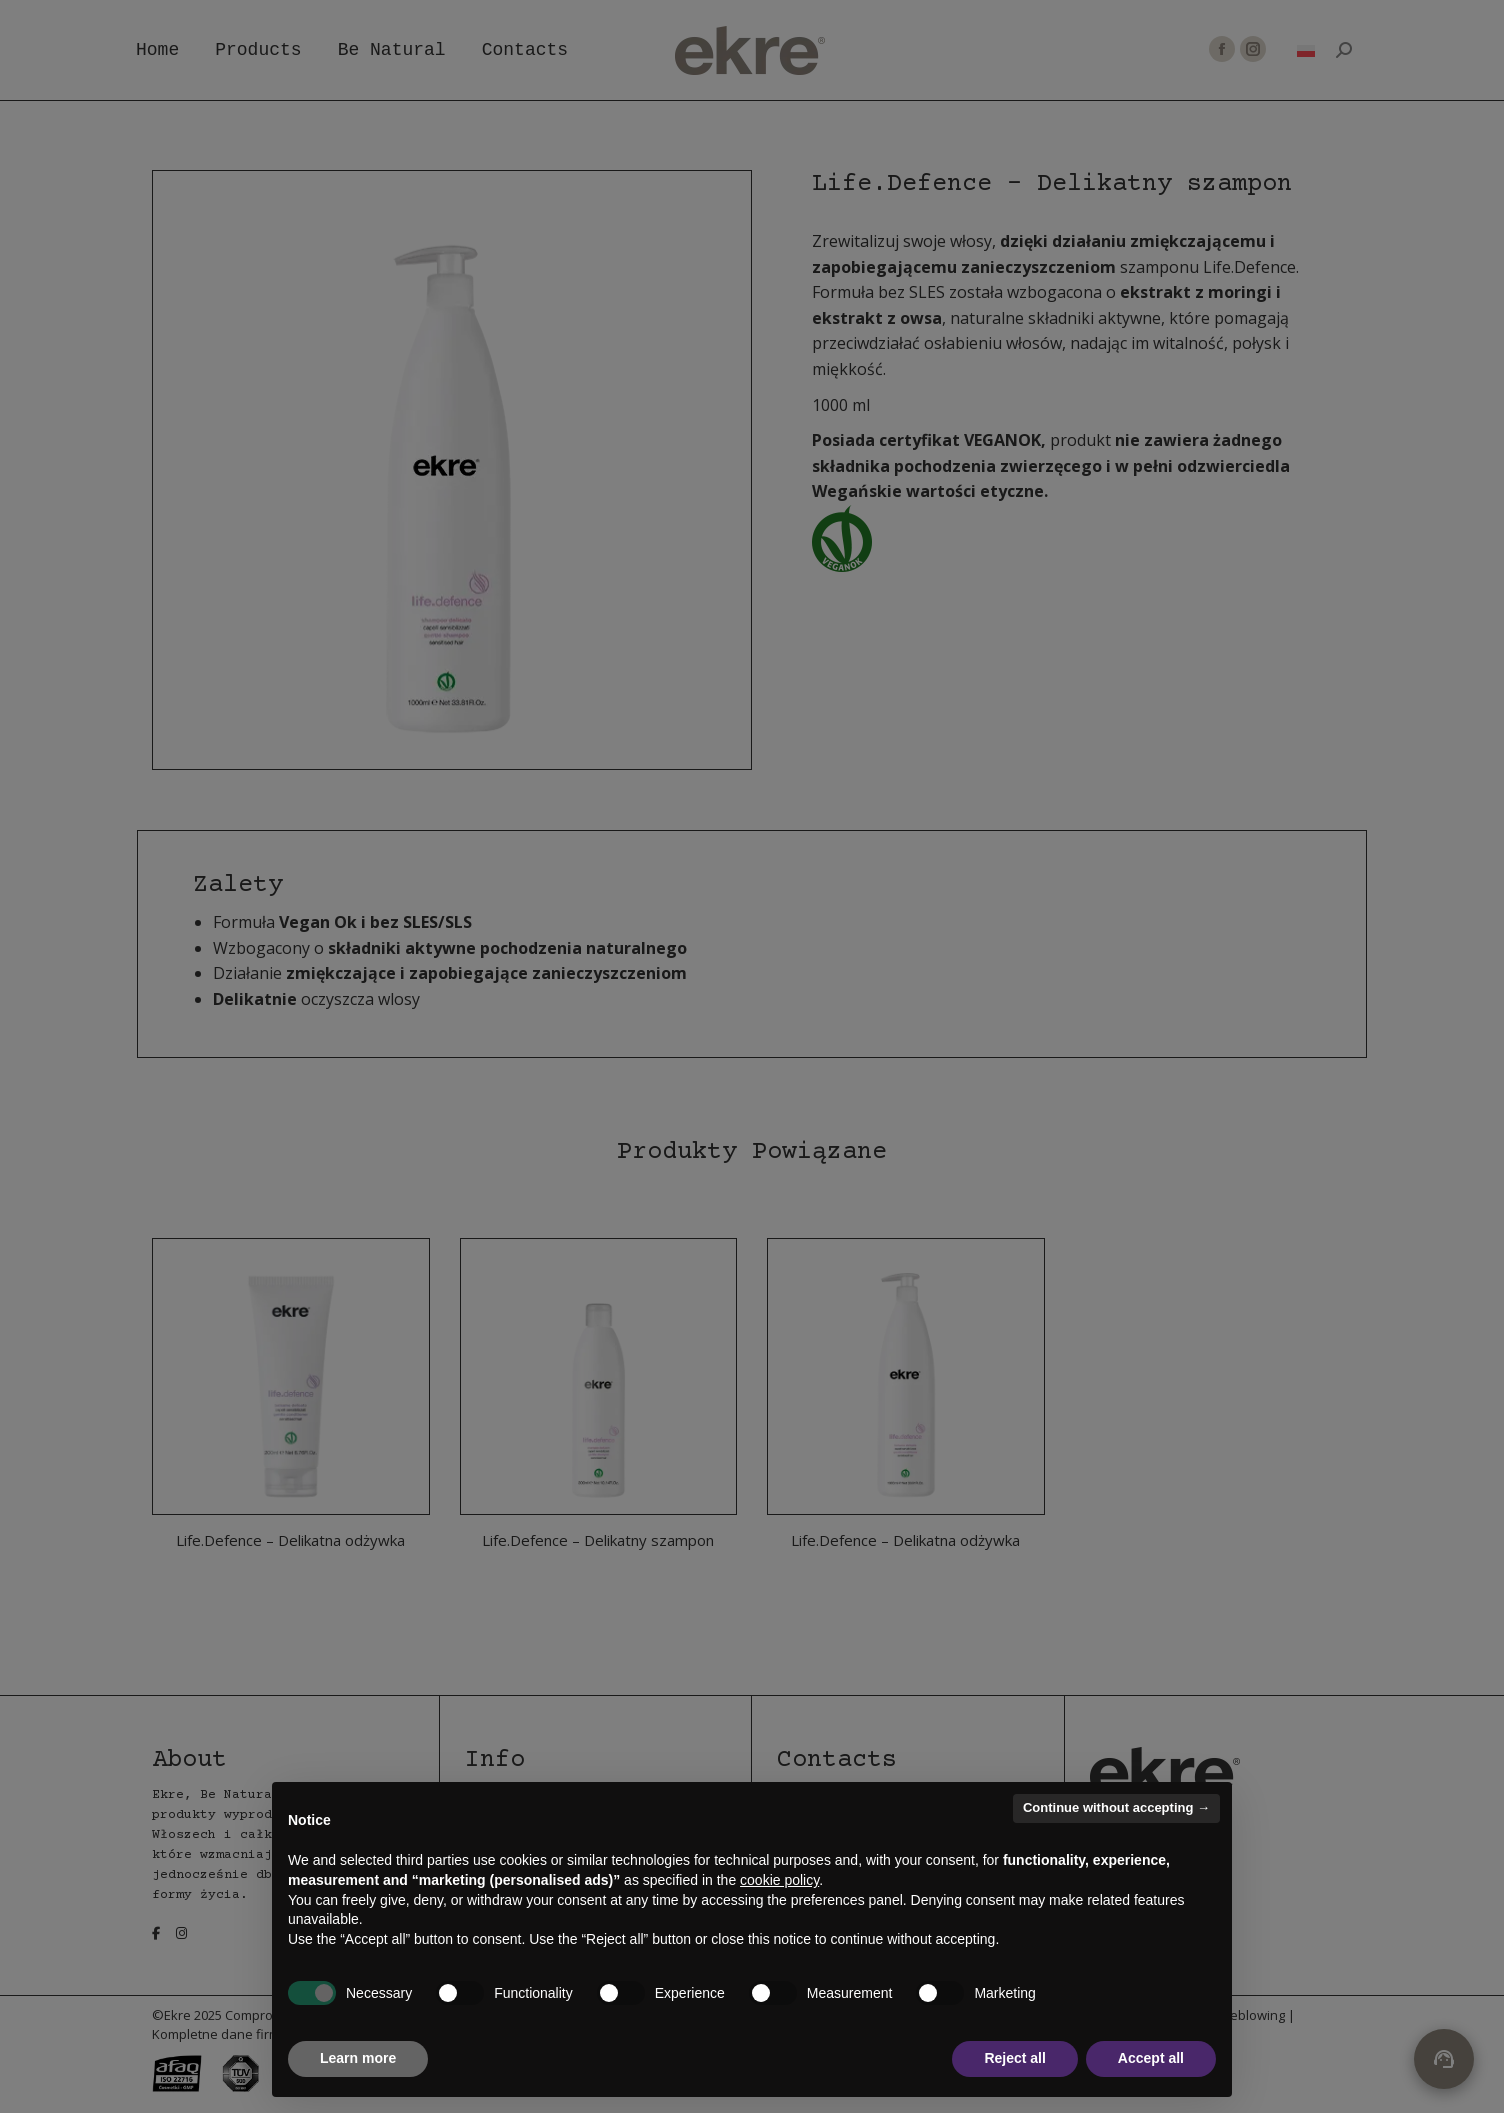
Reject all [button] (1014, 2058)
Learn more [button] (358, 2058)
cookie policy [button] (779, 1880)
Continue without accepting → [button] (1116, 1807)
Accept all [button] (1151, 2058)
